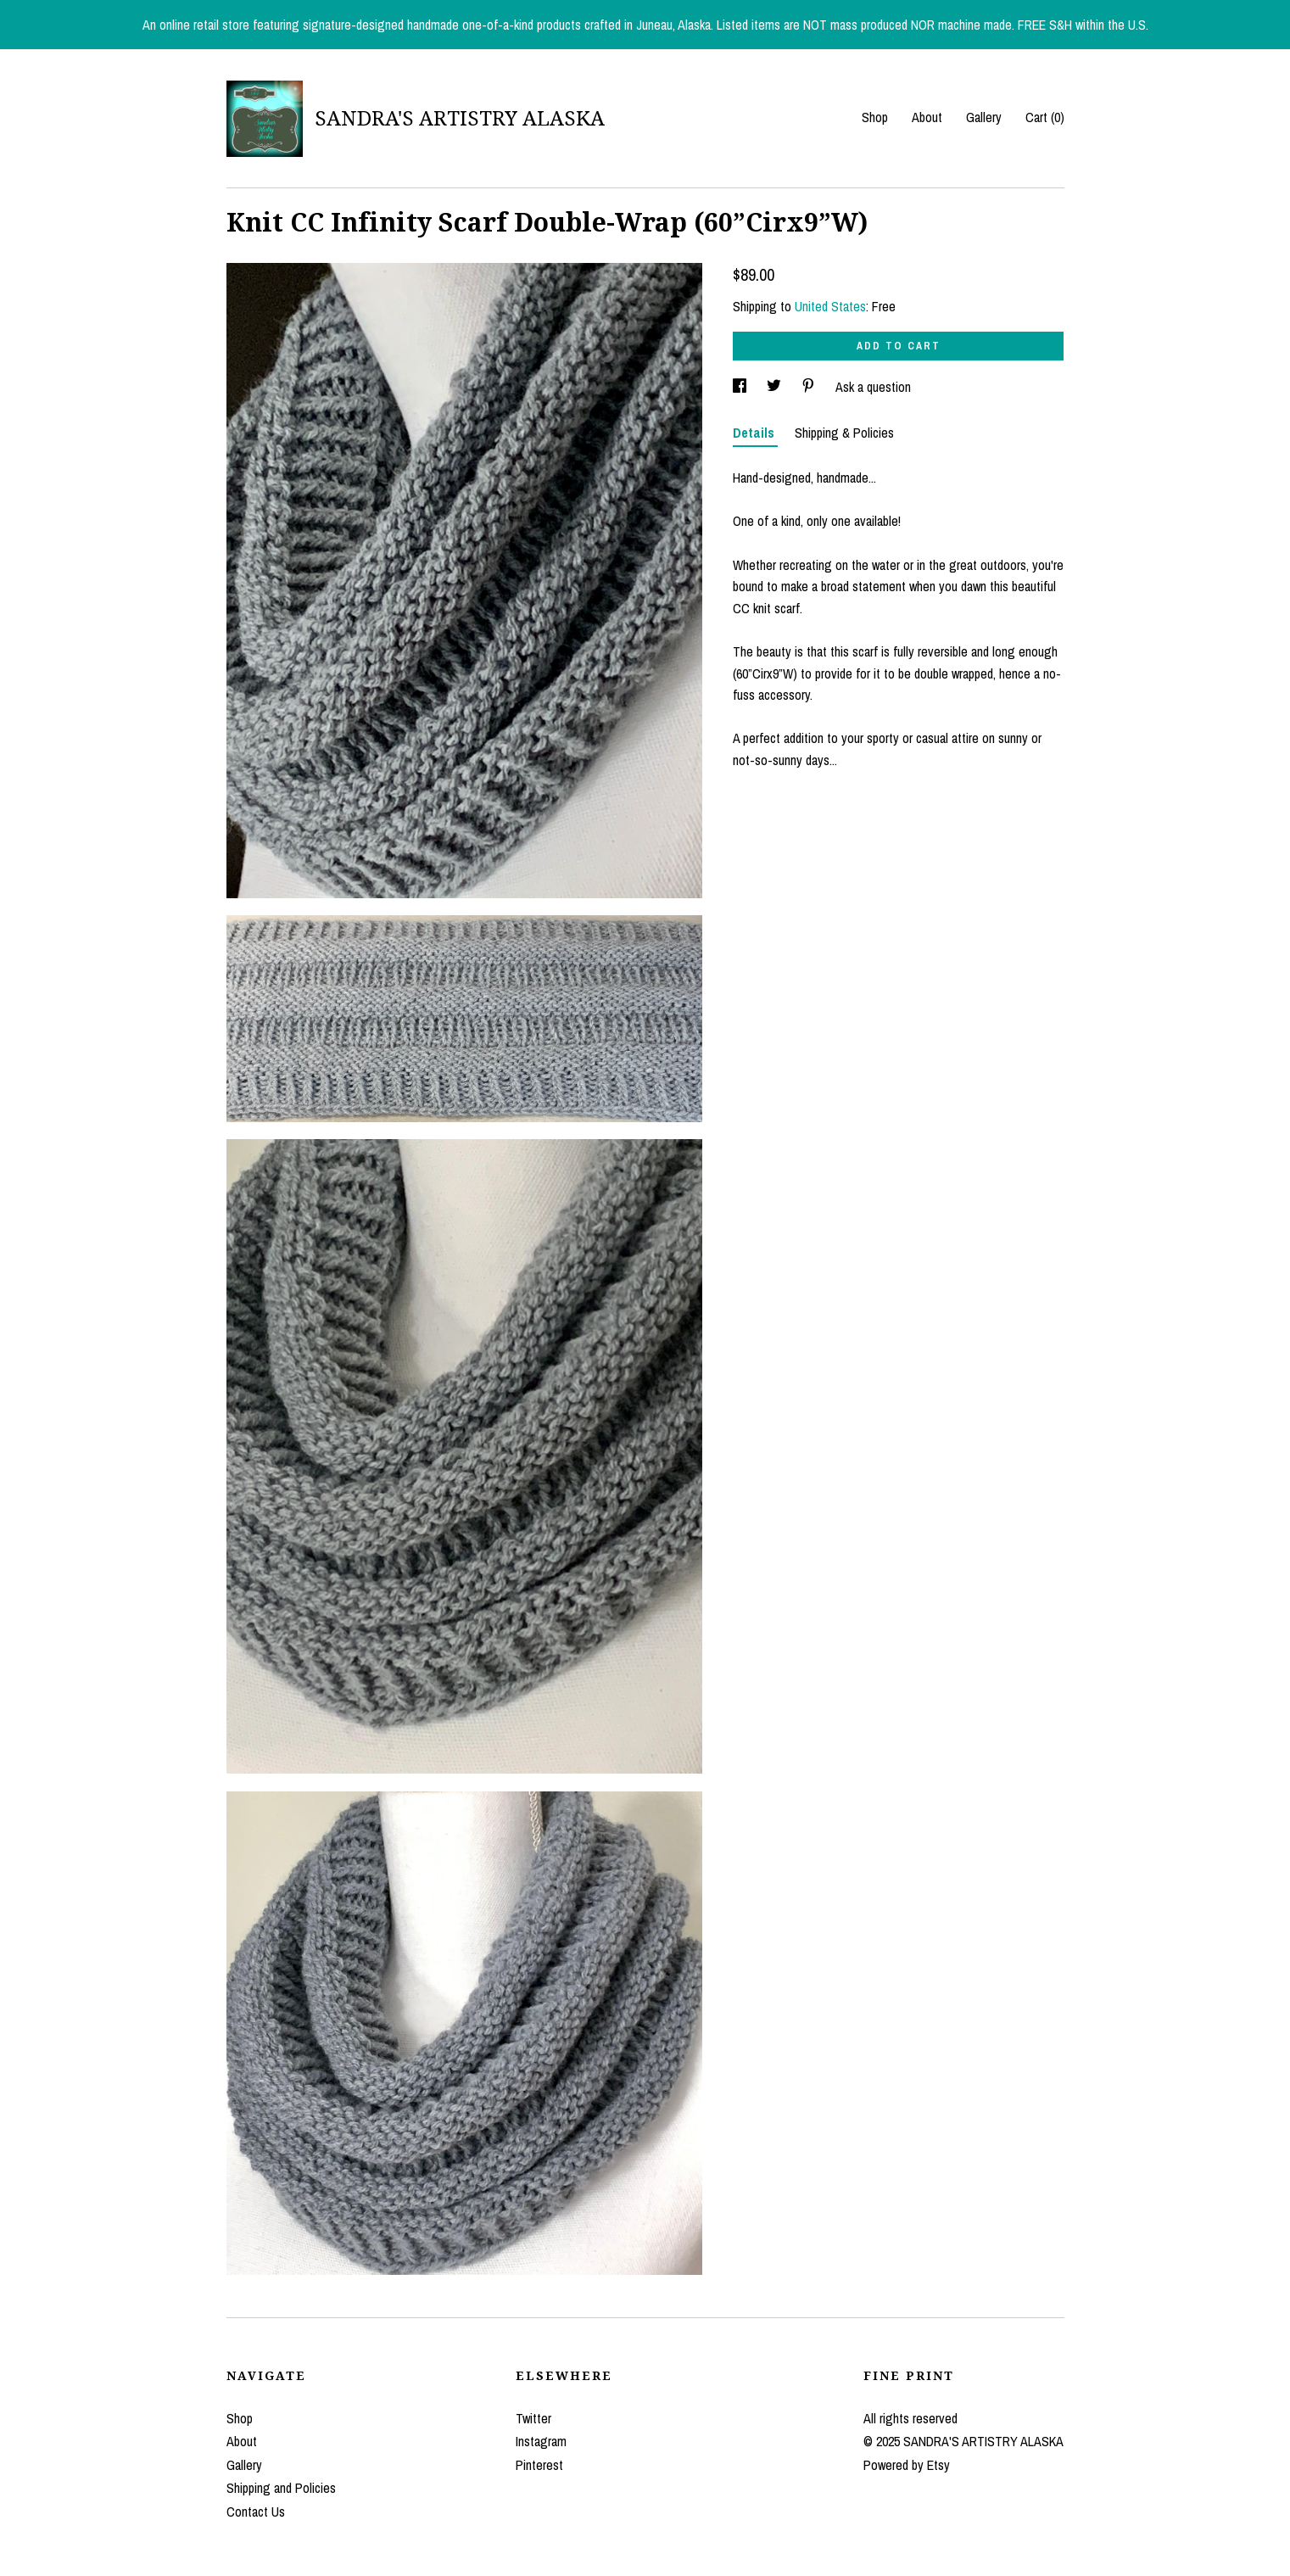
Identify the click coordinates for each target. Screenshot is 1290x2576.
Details (755, 432)
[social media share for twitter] (776, 386)
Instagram (541, 2441)
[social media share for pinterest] (809, 386)
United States (830, 306)
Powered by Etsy (906, 2465)
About (927, 117)
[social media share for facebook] (741, 386)
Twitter (533, 2418)
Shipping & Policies (844, 432)
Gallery (984, 117)
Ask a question (873, 386)
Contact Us (255, 2511)
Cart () (1044, 117)
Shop (875, 117)
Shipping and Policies (281, 2487)
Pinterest (539, 2465)
